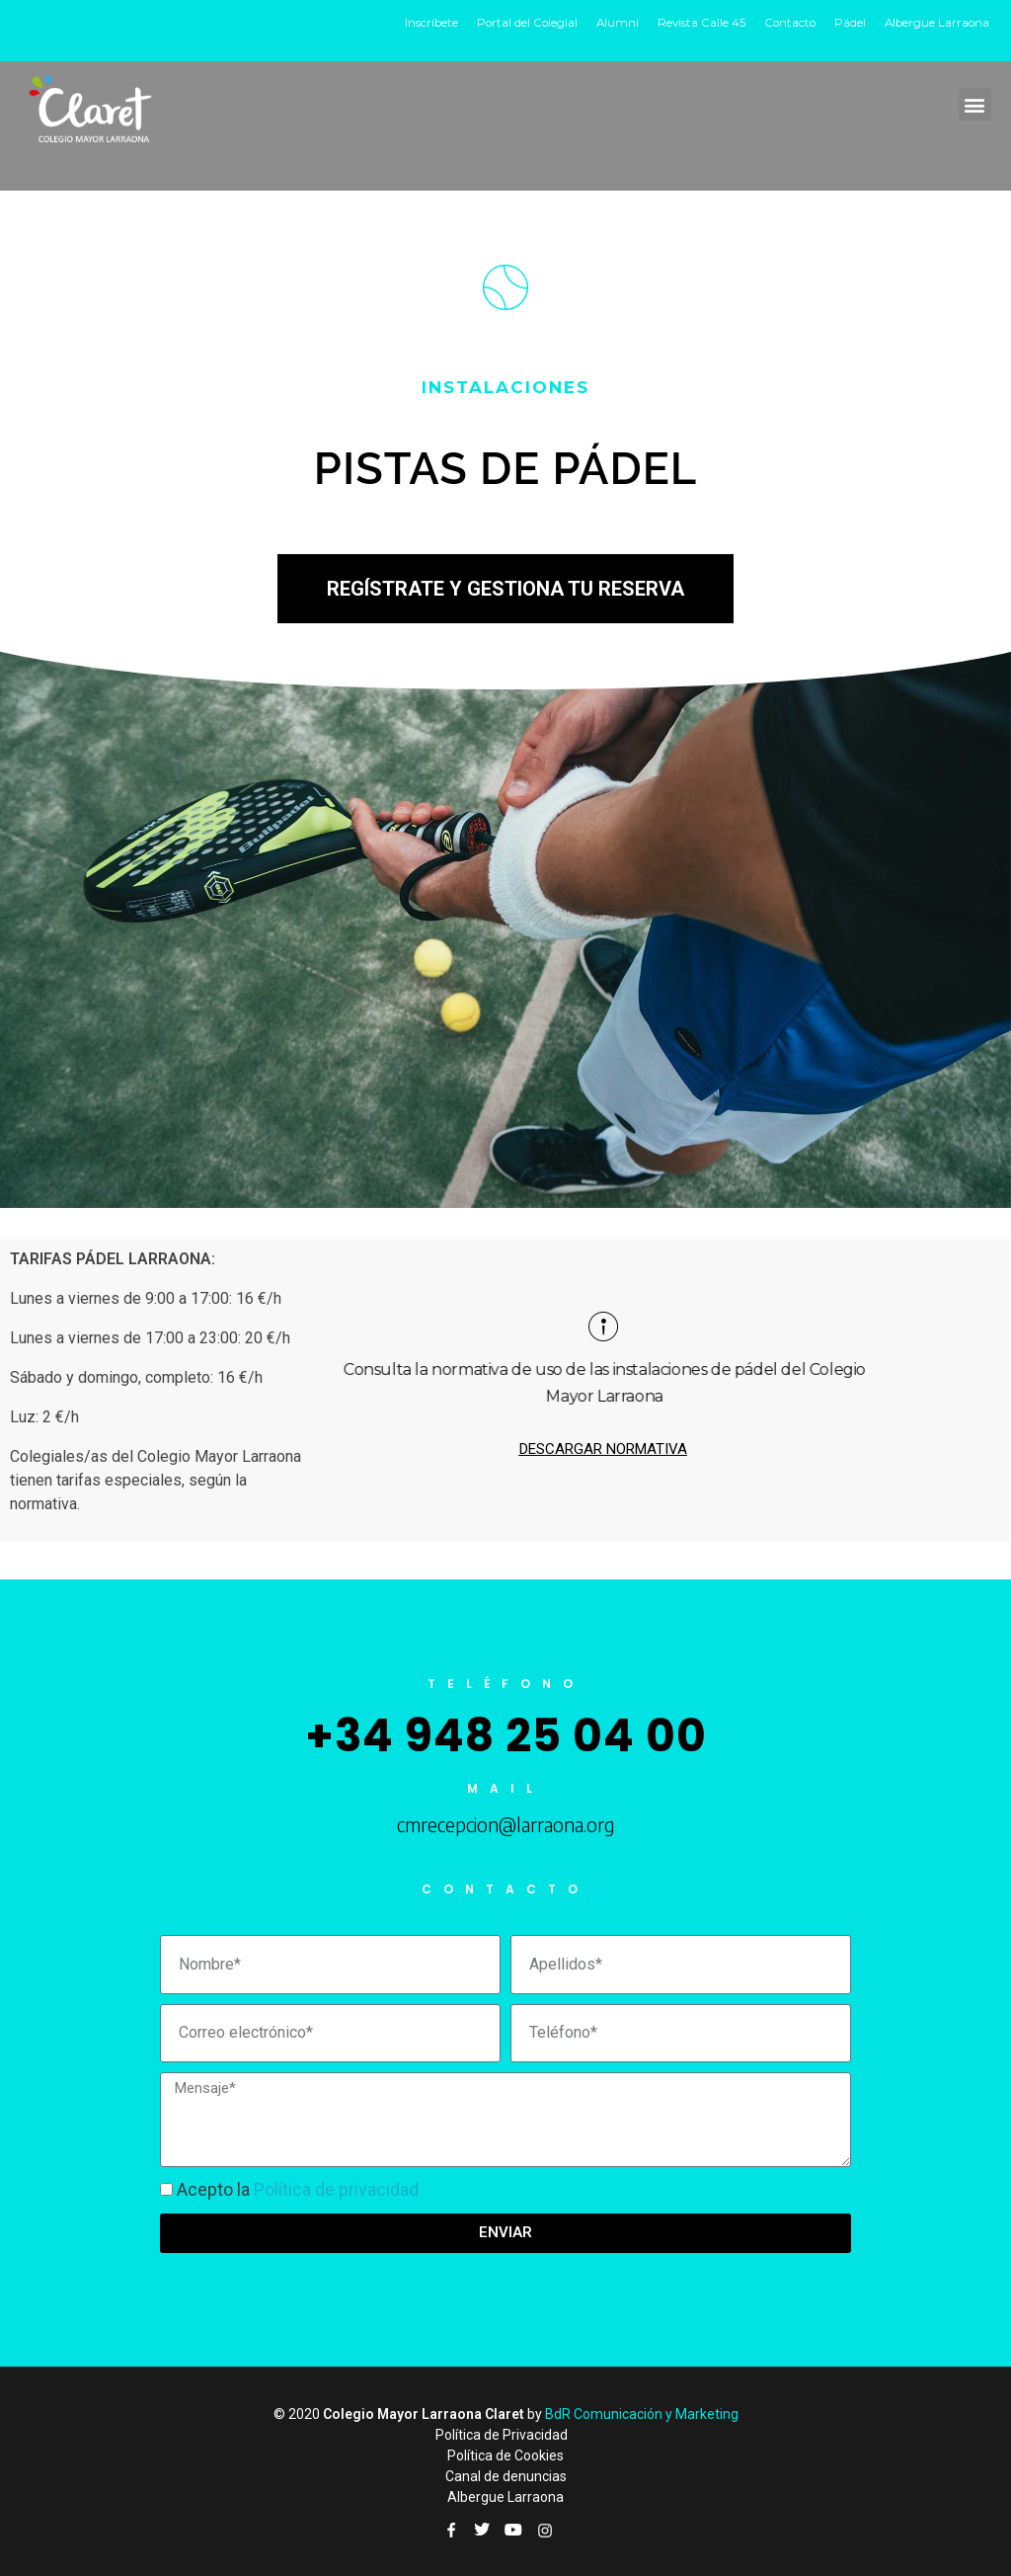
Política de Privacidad (501, 2435)
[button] (975, 104)
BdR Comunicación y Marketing (642, 2414)
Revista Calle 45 (693, 22)
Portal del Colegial (514, 22)
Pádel (846, 22)
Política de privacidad (336, 2190)
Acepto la (298, 2190)
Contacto (784, 22)
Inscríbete (416, 22)
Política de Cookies (505, 2455)
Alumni (607, 22)
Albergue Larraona (935, 22)
